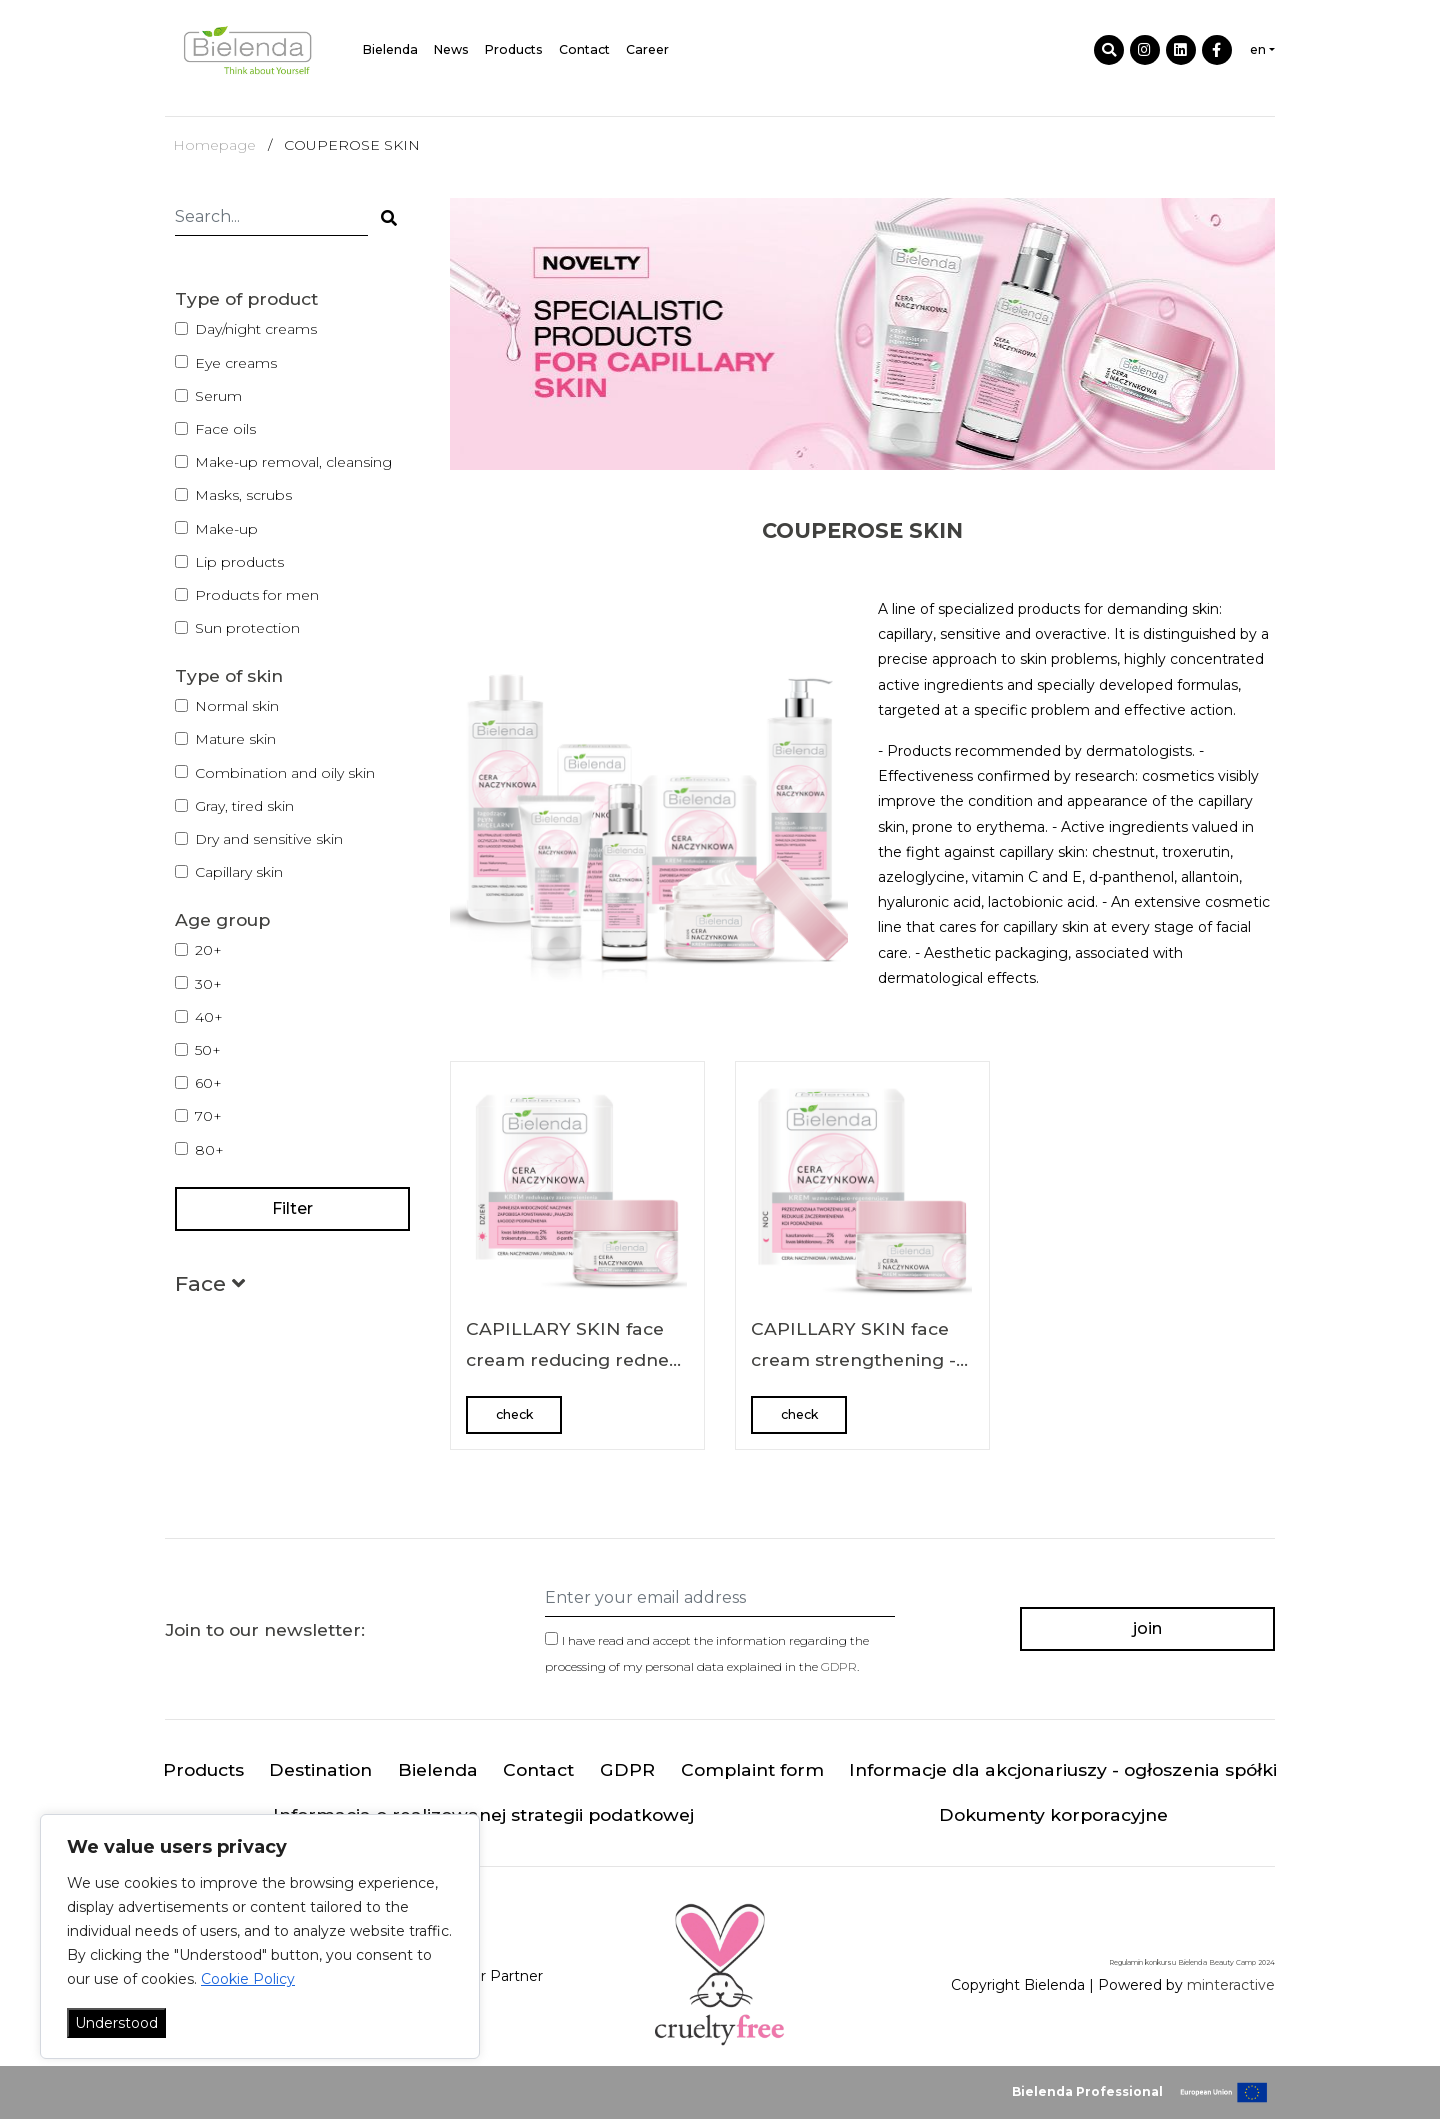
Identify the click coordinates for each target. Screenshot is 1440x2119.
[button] (210, 1287)
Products (514, 49)
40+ (209, 1017)
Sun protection (247, 628)
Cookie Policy (248, 1979)
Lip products (239, 562)
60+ (208, 1083)
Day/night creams (256, 329)
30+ (208, 984)
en (1258, 49)
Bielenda (390, 49)
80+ (209, 1150)
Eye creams (236, 363)
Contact (584, 49)
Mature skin (235, 739)
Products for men (257, 595)
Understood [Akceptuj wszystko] (116, 2023)
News (451, 49)
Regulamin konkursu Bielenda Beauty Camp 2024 (1192, 1962)
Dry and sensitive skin (269, 839)
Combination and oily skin (285, 773)
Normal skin (237, 706)
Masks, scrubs (243, 495)
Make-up (226, 529)
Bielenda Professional (1087, 2091)
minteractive (1231, 1985)
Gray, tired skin (244, 806)
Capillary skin (239, 872)
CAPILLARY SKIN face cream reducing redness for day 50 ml (576, 1360)
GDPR (839, 1666)
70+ (208, 1116)
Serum (218, 396)
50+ (208, 1050)
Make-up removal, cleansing (293, 462)
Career (647, 49)
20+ (208, 950)
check (514, 1414)
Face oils (225, 429)
